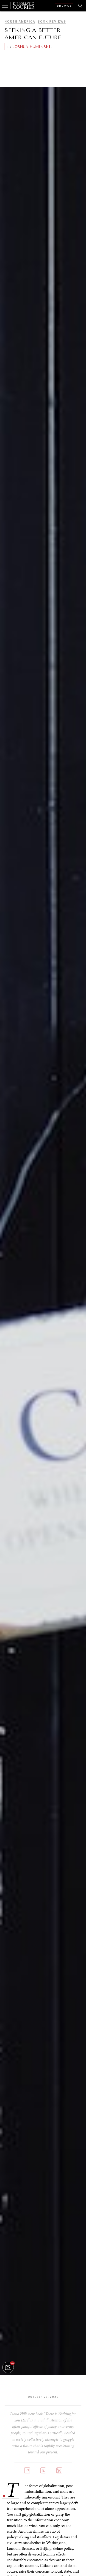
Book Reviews (52, 21)
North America (20, 21)
